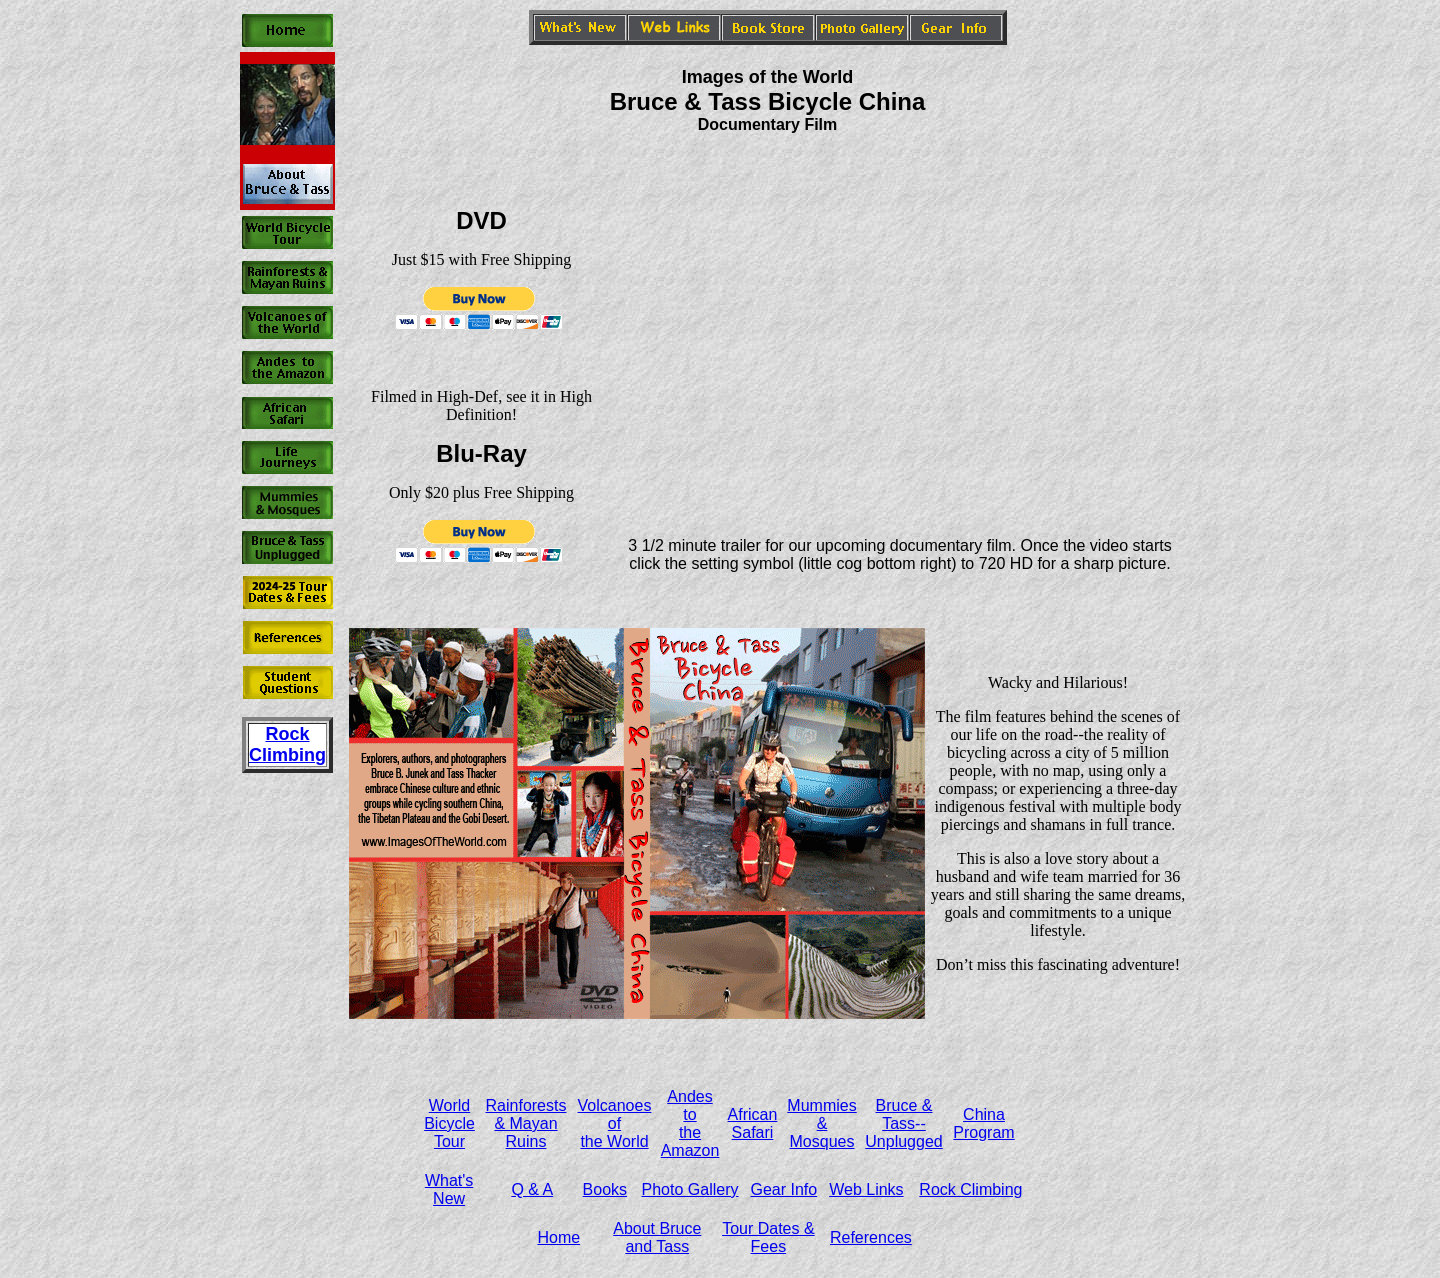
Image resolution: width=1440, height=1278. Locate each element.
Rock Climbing (970, 1189)
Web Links (866, 1189)
